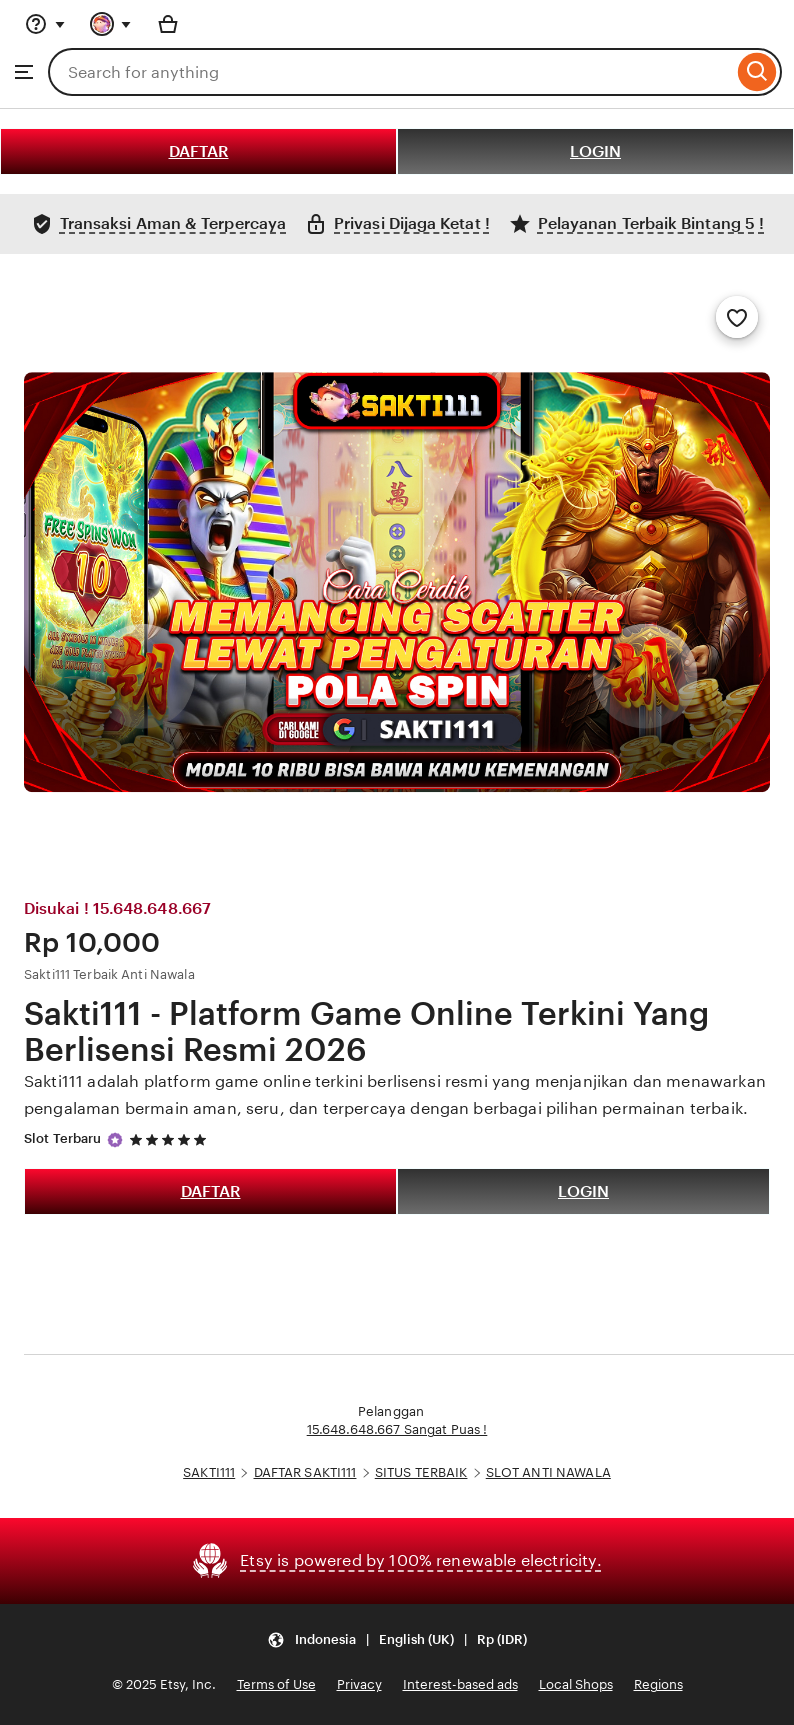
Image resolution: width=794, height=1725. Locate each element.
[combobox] (390, 72)
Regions (658, 1684)
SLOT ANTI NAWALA (548, 1472)
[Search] (757, 72)
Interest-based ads (460, 1684)
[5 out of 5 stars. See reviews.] (171, 1139)
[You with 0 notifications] (111, 24)
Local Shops (576, 1684)
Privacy (359, 1684)
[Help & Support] (45, 24)
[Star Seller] (115, 1140)
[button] (397, 1640)
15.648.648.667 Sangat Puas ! (397, 1429)
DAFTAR (199, 151)
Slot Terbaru (63, 1138)
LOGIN (595, 151)
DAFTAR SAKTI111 (305, 1472)
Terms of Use (276, 1684)
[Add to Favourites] (737, 317)
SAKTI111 (209, 1472)
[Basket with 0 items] (168, 24)
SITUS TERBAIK (421, 1472)
